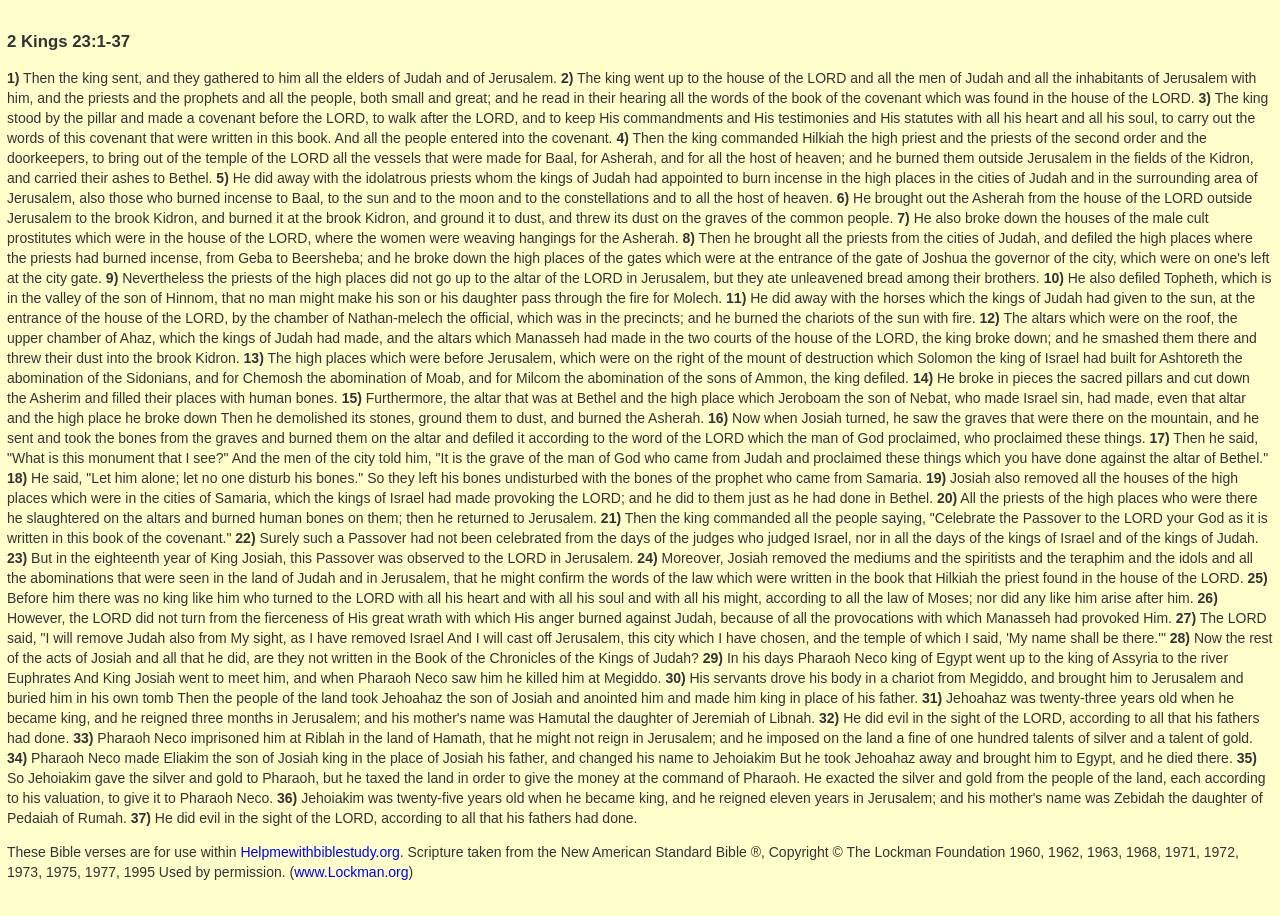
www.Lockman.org (351, 872)
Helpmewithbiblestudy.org (319, 852)
